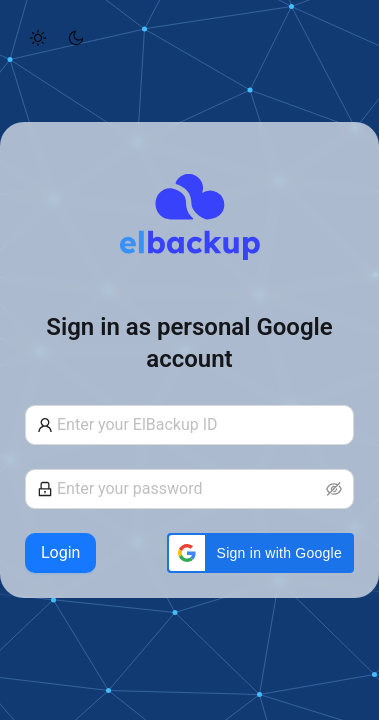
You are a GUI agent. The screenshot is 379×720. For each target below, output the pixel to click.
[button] (260, 553)
